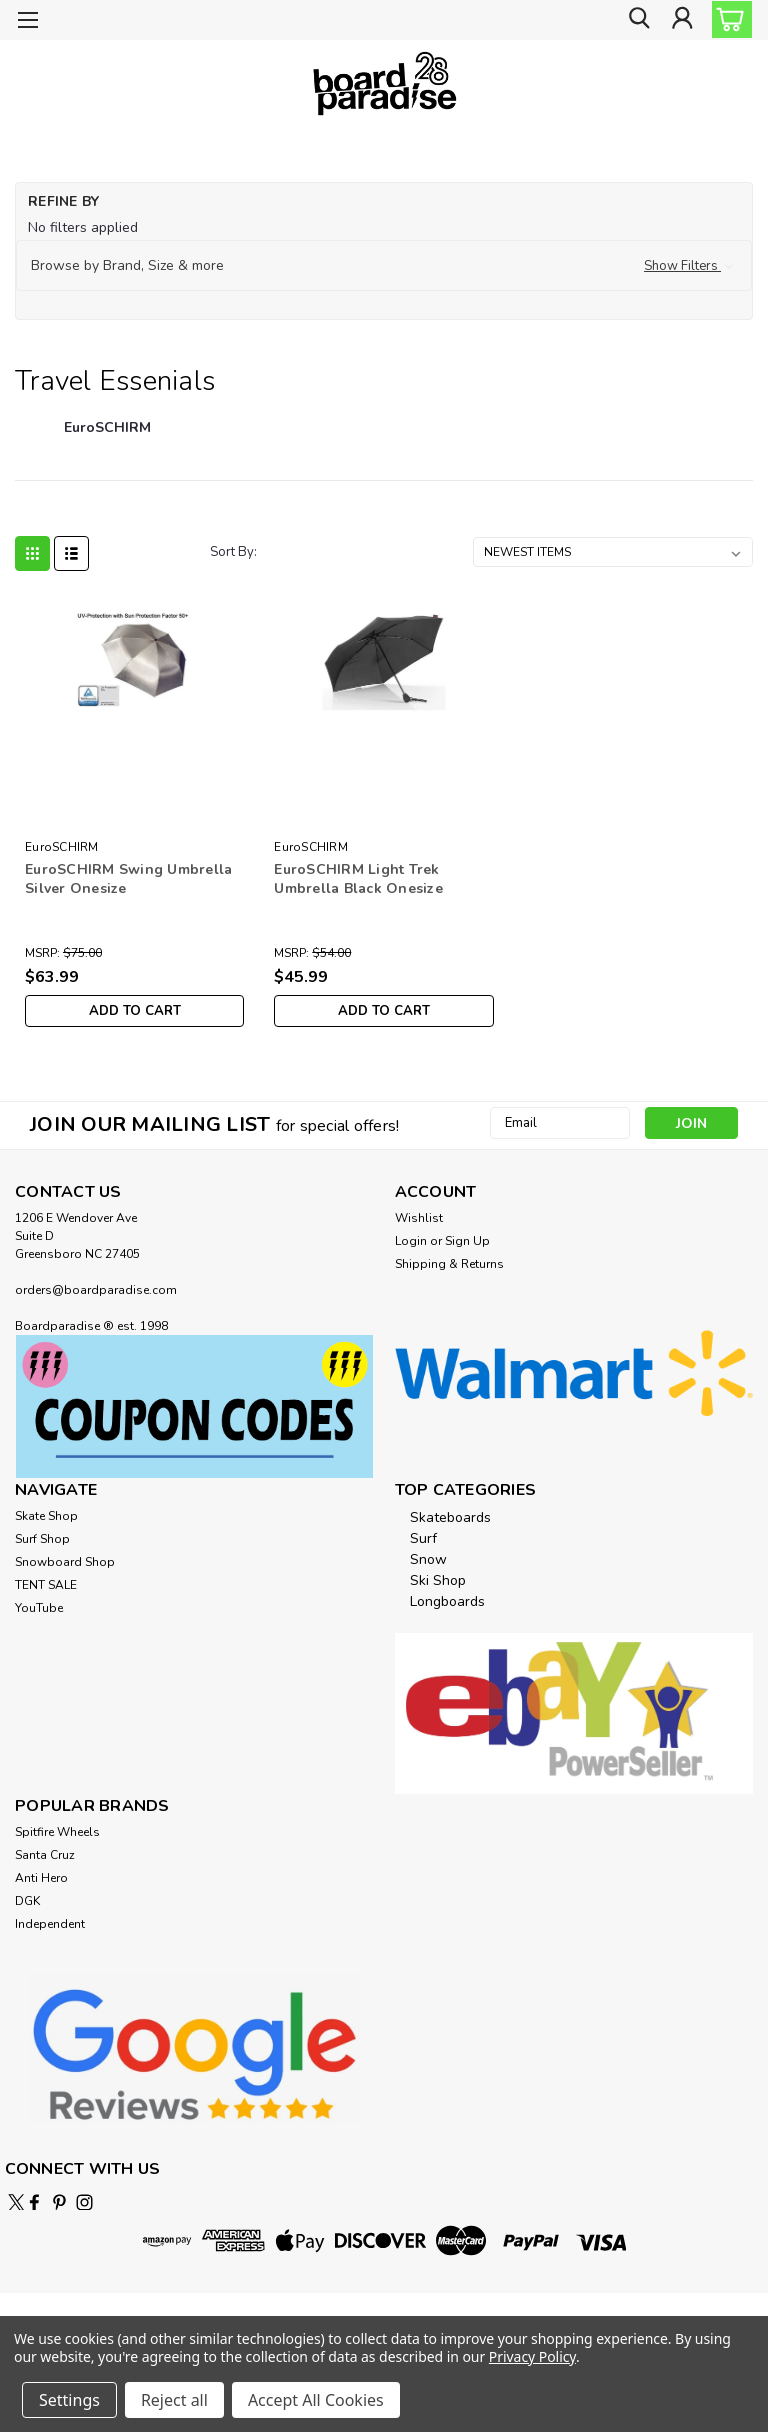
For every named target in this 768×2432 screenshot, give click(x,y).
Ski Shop (438, 1580)
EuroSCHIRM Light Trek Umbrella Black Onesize (358, 879)
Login (411, 1241)
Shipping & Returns (449, 1264)
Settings (69, 2400)
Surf (423, 1538)
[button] (384, 266)
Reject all (174, 2400)
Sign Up (467, 1241)
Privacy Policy (532, 2356)
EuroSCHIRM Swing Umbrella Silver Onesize (128, 879)
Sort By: (233, 552)
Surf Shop (42, 1539)
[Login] (682, 20)
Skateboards (450, 1517)
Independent (50, 1924)
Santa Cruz (45, 1855)
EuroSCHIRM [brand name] (62, 847)
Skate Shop (46, 1516)
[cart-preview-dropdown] (727, 19)
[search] (637, 20)
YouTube (39, 1608)
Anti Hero (41, 1878)
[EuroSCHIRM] (107, 438)
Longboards (447, 1601)
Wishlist (419, 1218)
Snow (428, 1559)
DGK (27, 1901)
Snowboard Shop (65, 1562)
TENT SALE (46, 1585)
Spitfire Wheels (57, 1832)
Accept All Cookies (316, 2400)
